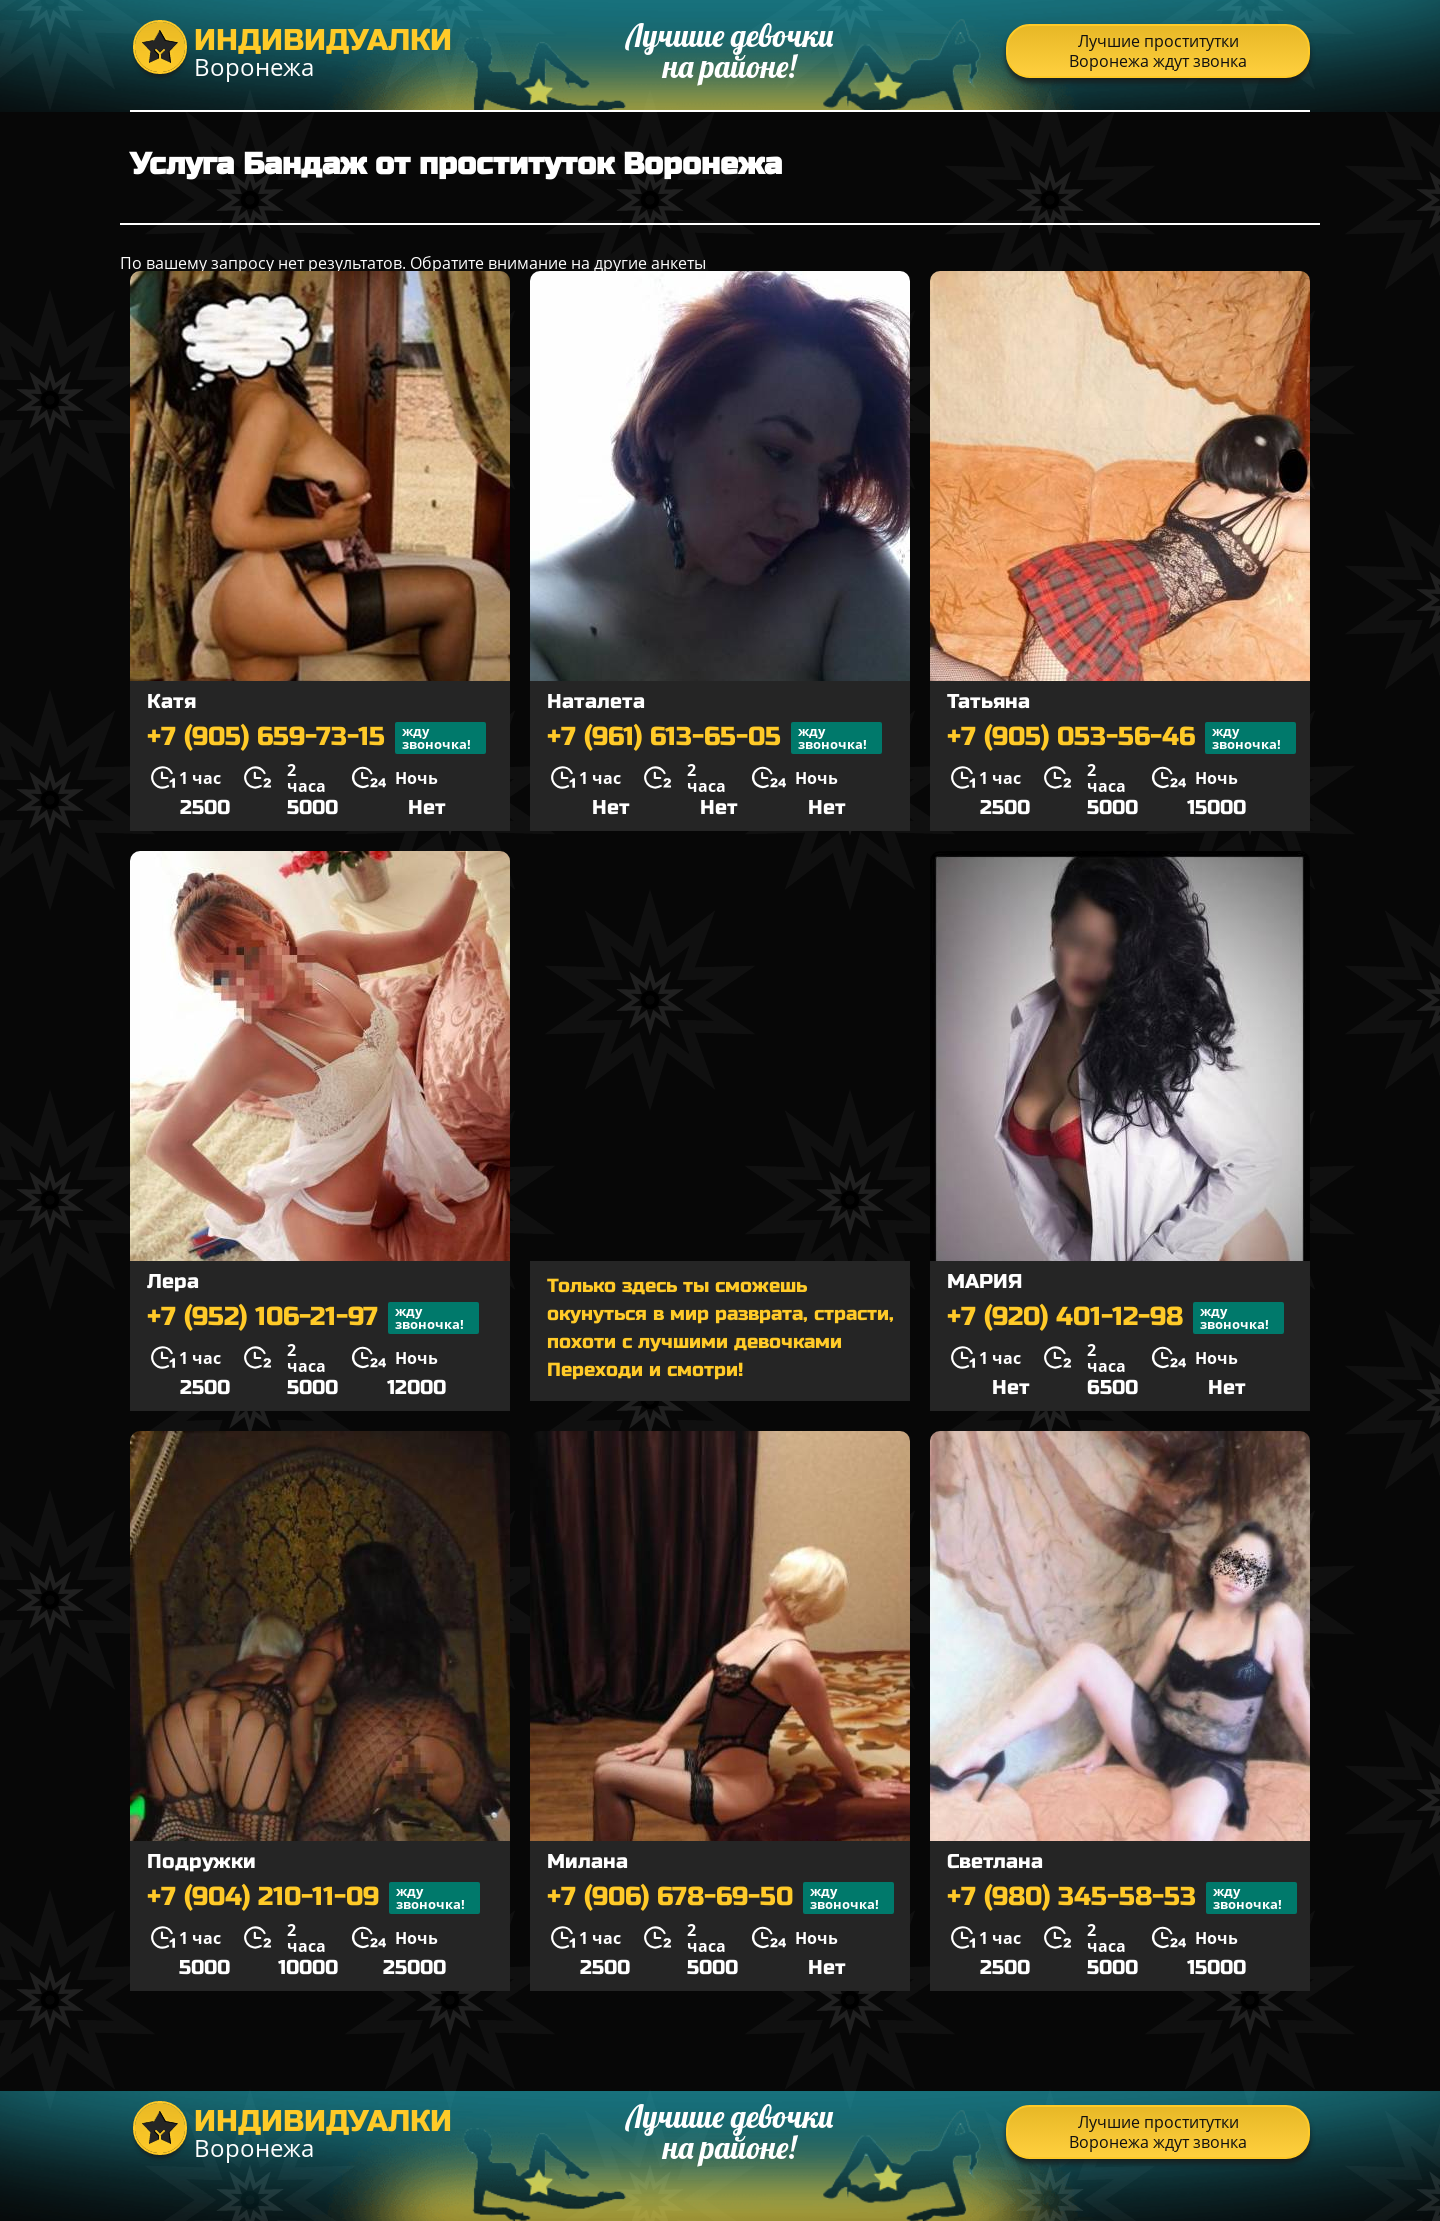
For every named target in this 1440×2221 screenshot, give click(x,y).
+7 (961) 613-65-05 (714, 738)
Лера (173, 1281)
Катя (171, 701)
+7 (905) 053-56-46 (1121, 738)
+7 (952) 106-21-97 (313, 1318)
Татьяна (988, 701)
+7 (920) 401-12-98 (1115, 1318)
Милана (587, 1861)
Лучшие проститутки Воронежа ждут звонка (1158, 51)
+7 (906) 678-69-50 (720, 1898)
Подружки (201, 1861)
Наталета (596, 701)
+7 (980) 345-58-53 (1122, 1898)
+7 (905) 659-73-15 (316, 738)
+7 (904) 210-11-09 (313, 1898)
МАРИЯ (984, 1281)
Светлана (995, 1861)
